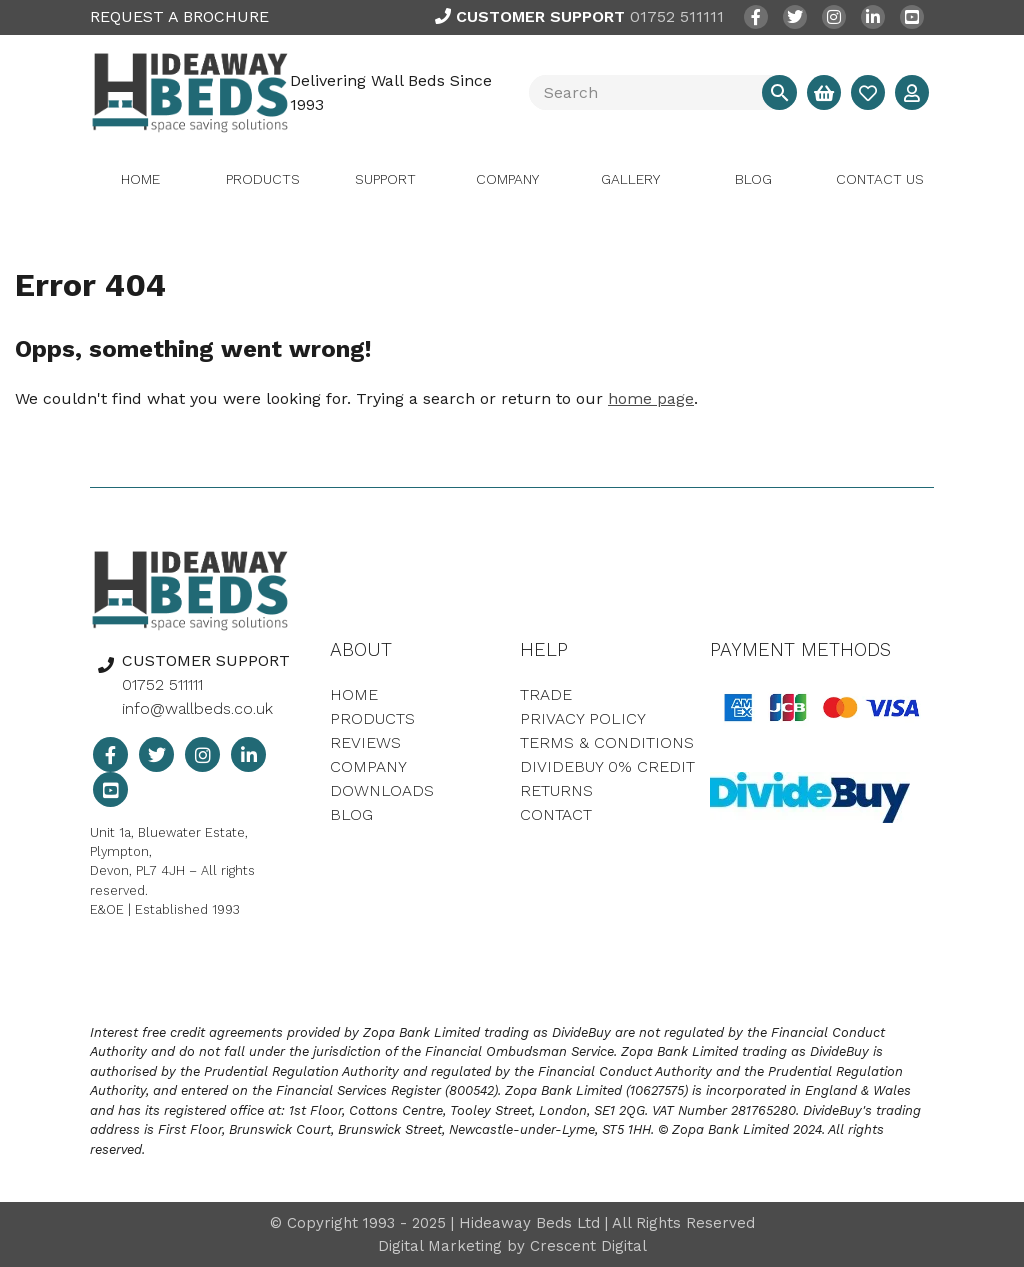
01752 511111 (579, 16)
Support (385, 179)
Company (507, 179)
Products (263, 179)
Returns (556, 790)
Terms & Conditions (607, 742)
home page (651, 398)
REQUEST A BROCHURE (179, 16)
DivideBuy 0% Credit (607, 766)
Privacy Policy (583, 718)
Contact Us (880, 179)
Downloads (382, 790)
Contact (556, 814)
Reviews (365, 742)
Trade (546, 694)
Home (140, 179)
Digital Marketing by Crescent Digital (512, 1246)
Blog (753, 179)
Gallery (630, 179)
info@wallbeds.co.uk (197, 708)
